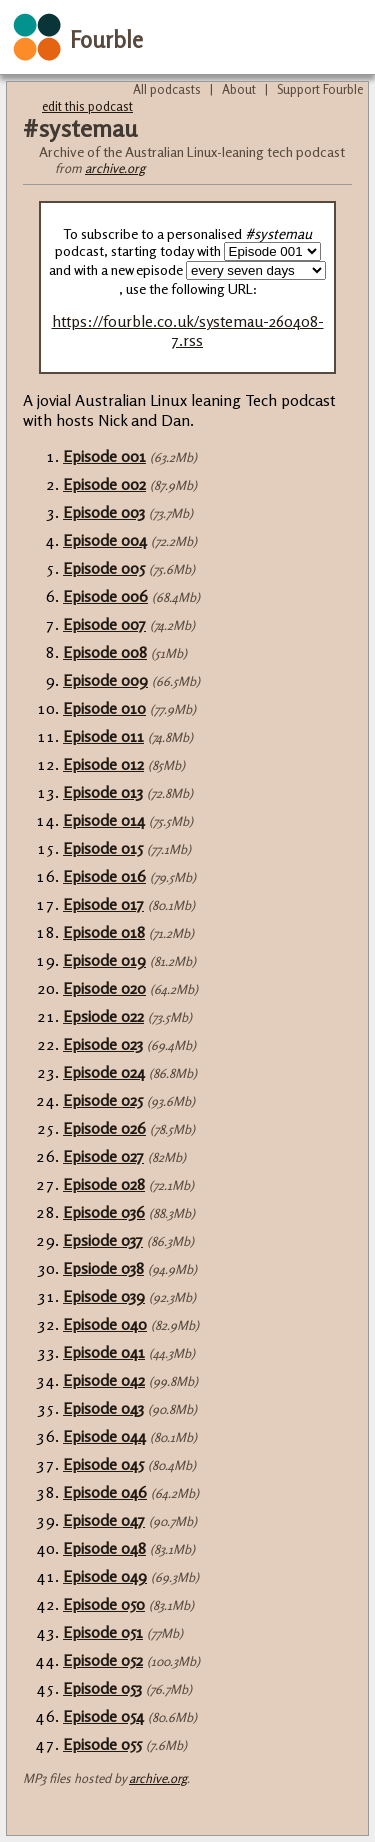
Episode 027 (103, 1156)
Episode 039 (104, 1296)
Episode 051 (103, 1632)
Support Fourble (320, 89)
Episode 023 (103, 1044)
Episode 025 (103, 1100)
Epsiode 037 (103, 1240)
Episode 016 (104, 876)
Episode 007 (104, 624)
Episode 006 (105, 596)
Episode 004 (105, 540)
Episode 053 (102, 1688)
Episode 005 (104, 568)
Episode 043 (103, 1408)
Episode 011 (103, 736)
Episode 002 (104, 484)
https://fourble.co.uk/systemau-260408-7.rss (188, 331)
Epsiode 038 (103, 1268)
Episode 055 (102, 1744)
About (239, 89)
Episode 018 (104, 932)
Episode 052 (103, 1660)
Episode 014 (104, 820)
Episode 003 (104, 512)
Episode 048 (104, 1548)
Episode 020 (104, 988)
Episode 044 (104, 1436)
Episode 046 (105, 1492)
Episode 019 (104, 960)
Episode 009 (105, 680)
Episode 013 (103, 792)
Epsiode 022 (103, 1016)
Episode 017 (103, 904)
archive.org (115, 168)
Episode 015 (103, 848)
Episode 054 (103, 1716)
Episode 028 (104, 1184)
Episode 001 (104, 456)
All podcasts (167, 89)
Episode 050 (104, 1604)
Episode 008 (105, 652)
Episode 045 (103, 1464)
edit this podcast (87, 106)
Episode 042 (104, 1380)
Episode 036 (104, 1212)
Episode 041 (104, 1352)
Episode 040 (105, 1324)
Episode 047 (104, 1520)
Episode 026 (104, 1128)
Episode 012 (103, 764)
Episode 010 (104, 708)
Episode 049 (105, 1576)
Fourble (106, 39)
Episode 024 (104, 1072)
